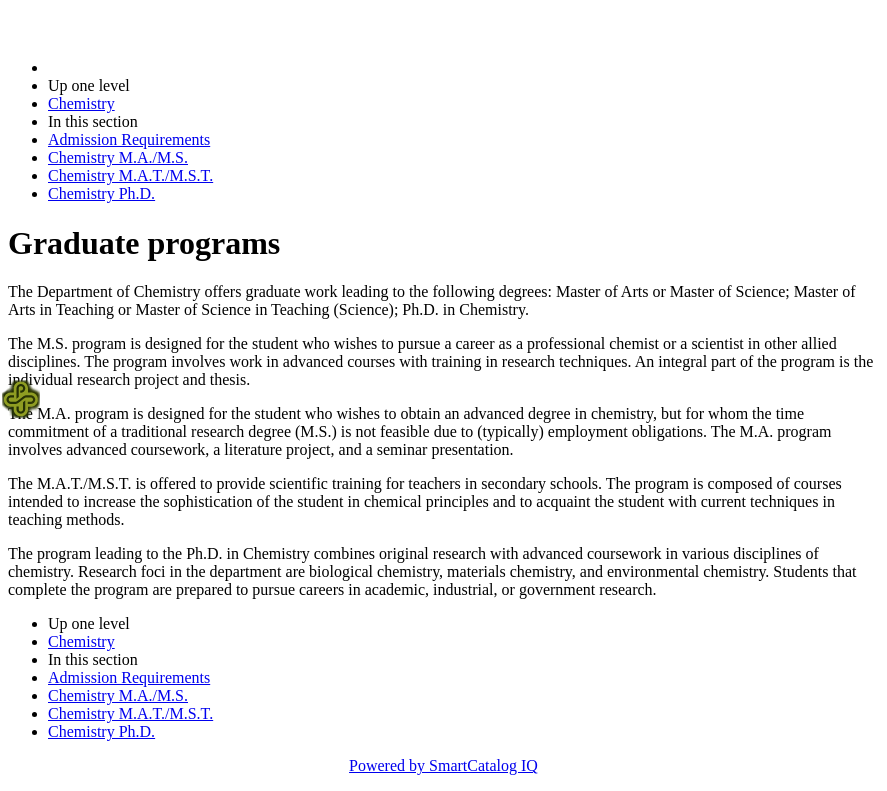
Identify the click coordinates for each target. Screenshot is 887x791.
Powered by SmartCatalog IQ (443, 765)
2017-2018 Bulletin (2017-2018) (152, 67)
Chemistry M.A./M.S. (118, 157)
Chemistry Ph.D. (101, 193)
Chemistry (81, 103)
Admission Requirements (129, 139)
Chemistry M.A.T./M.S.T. (130, 175)
